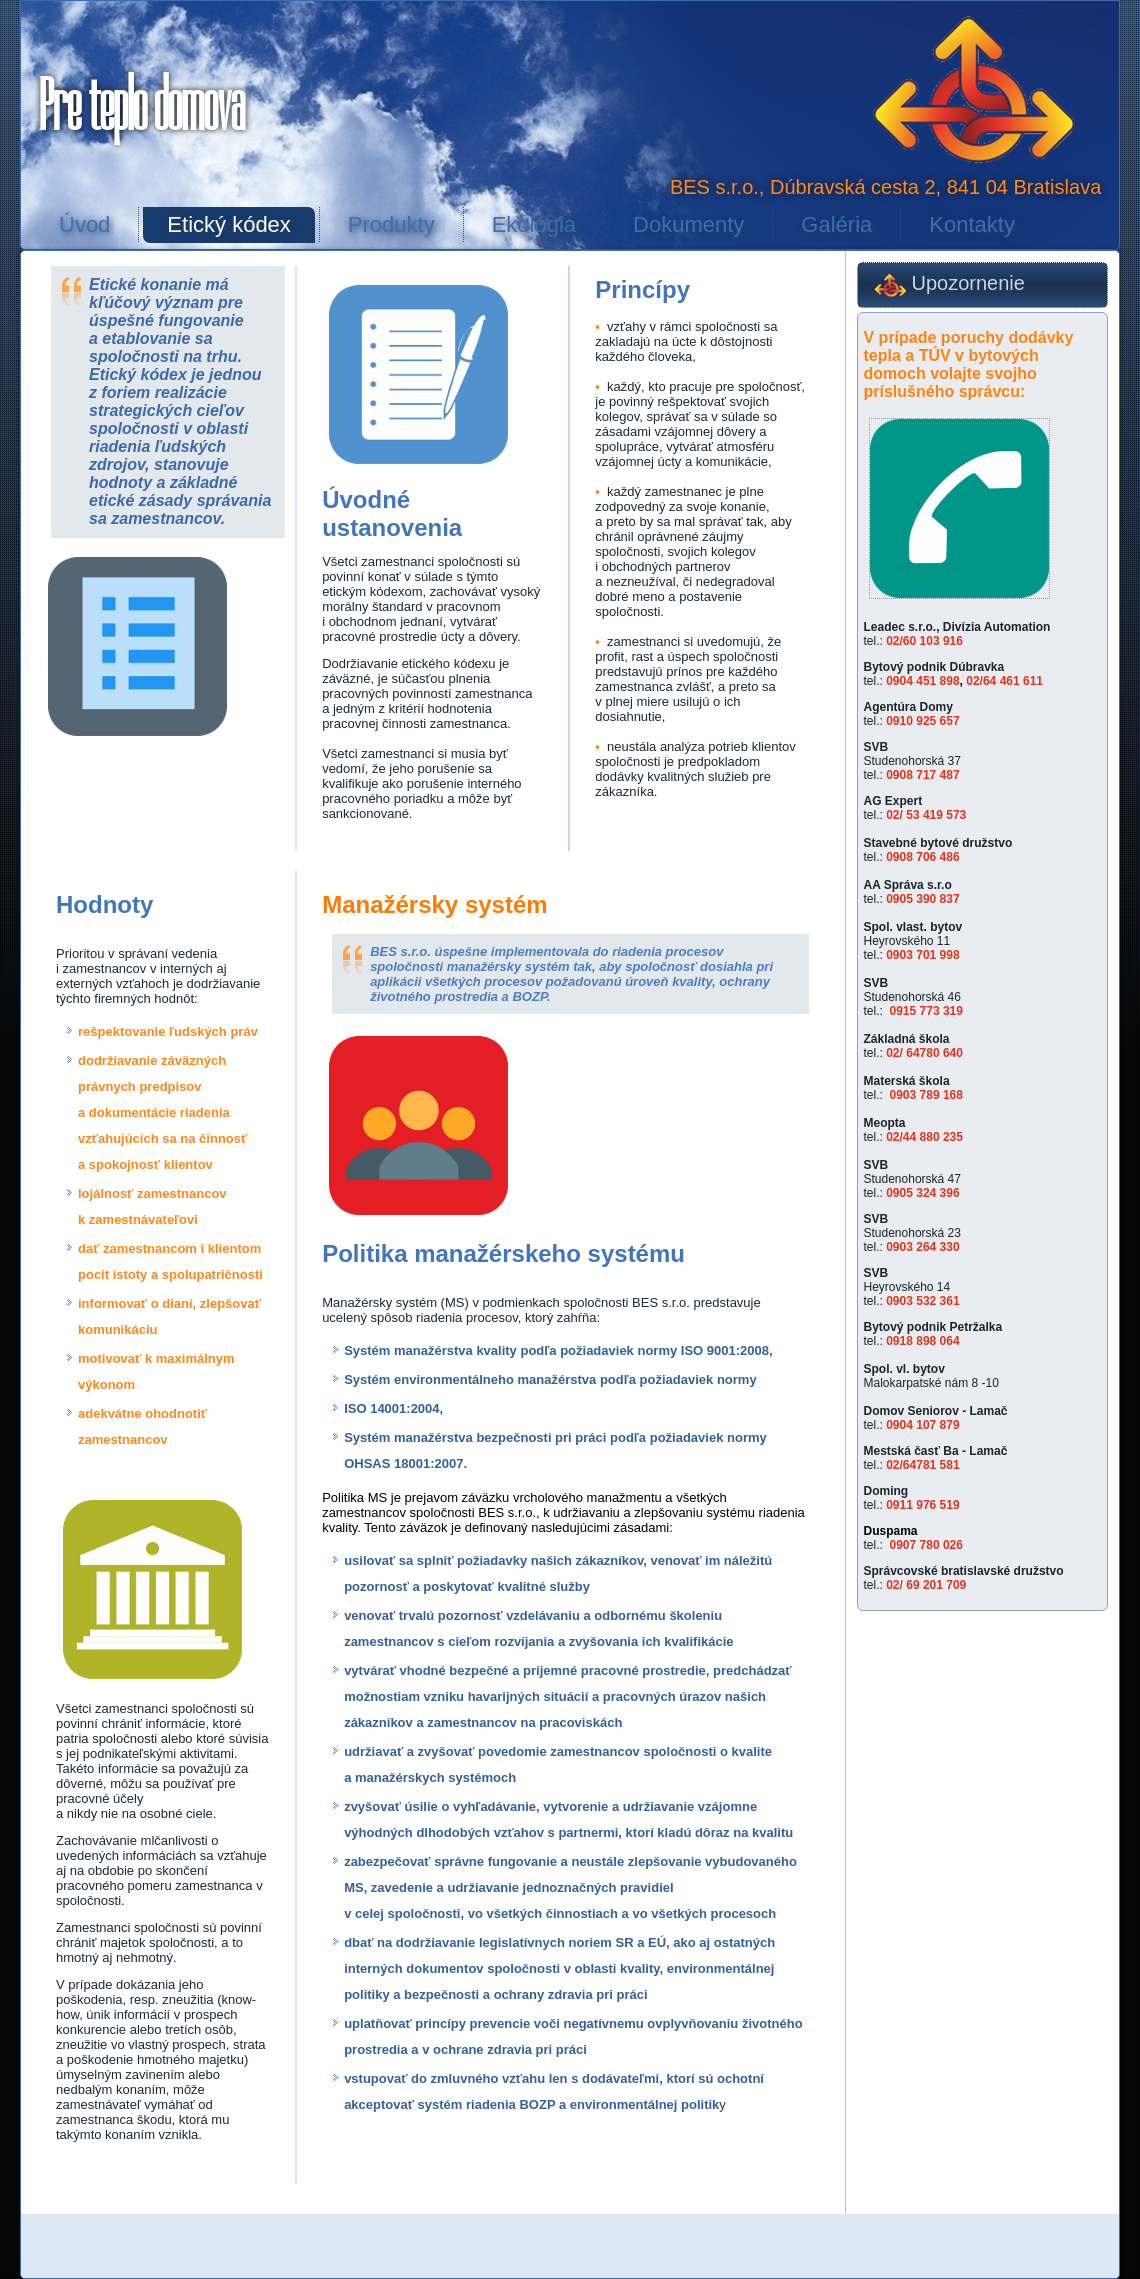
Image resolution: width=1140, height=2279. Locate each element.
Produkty (391, 224)
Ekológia (534, 224)
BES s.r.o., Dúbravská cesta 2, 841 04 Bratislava (885, 187)
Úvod (84, 224)
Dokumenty (688, 224)
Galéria (836, 224)
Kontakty (972, 224)
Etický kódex (229, 224)
